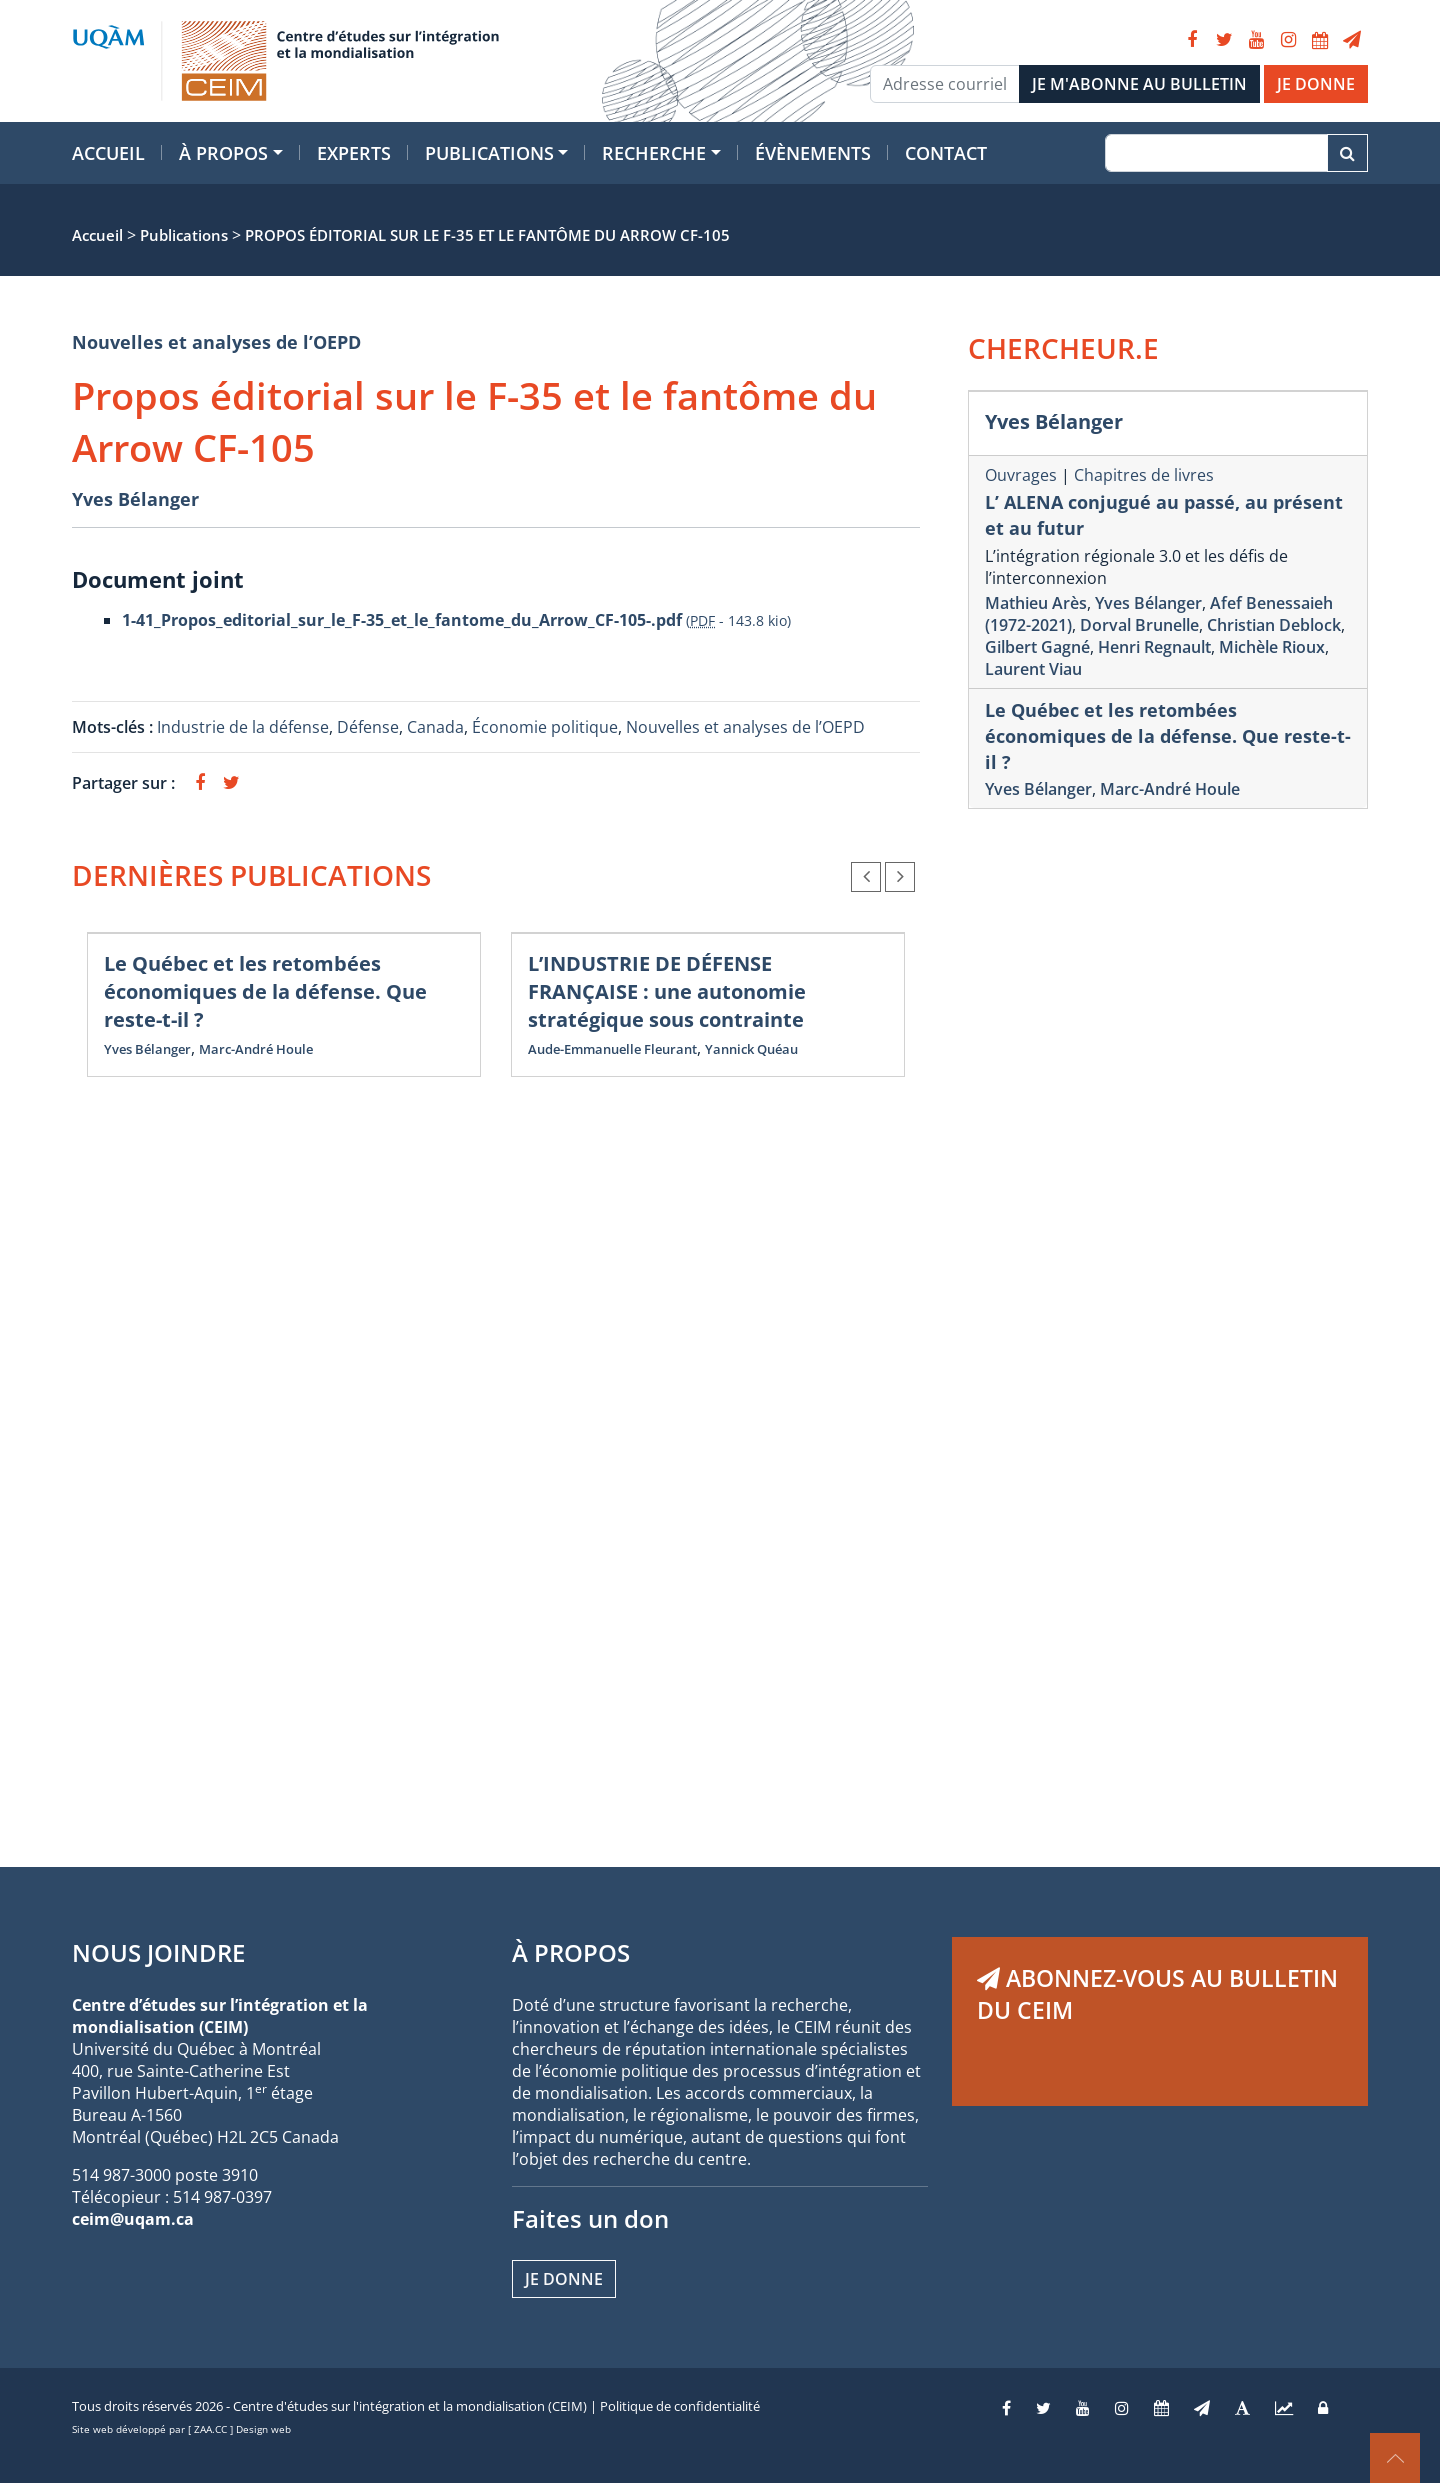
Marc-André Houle (256, 1049)
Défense (368, 727)
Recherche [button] (654, 153)
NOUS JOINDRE (158, 1952)
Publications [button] (489, 153)
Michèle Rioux (1272, 647)
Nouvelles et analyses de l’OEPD (216, 342)
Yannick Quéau (751, 1049)
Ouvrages (1021, 475)
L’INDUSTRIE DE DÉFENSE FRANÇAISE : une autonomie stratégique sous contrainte (667, 991)
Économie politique (545, 727)
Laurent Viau (1033, 669)
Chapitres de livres (1144, 475)
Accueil (108, 153)
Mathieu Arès (1036, 603)
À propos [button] (223, 153)
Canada (435, 727)
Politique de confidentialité (680, 2406)
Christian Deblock (1274, 625)
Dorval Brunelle (1139, 625)
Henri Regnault (1154, 647)
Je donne (564, 2279)
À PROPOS (571, 1952)
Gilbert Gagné (1037, 647)
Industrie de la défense (243, 727)
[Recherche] (1216, 153)
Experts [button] (354, 153)
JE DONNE (1316, 84)
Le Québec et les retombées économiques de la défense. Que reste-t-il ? (265, 991)
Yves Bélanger (135, 499)
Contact (946, 153)
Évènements (813, 153)
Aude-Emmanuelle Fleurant (612, 1049)
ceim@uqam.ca (133, 2219)
